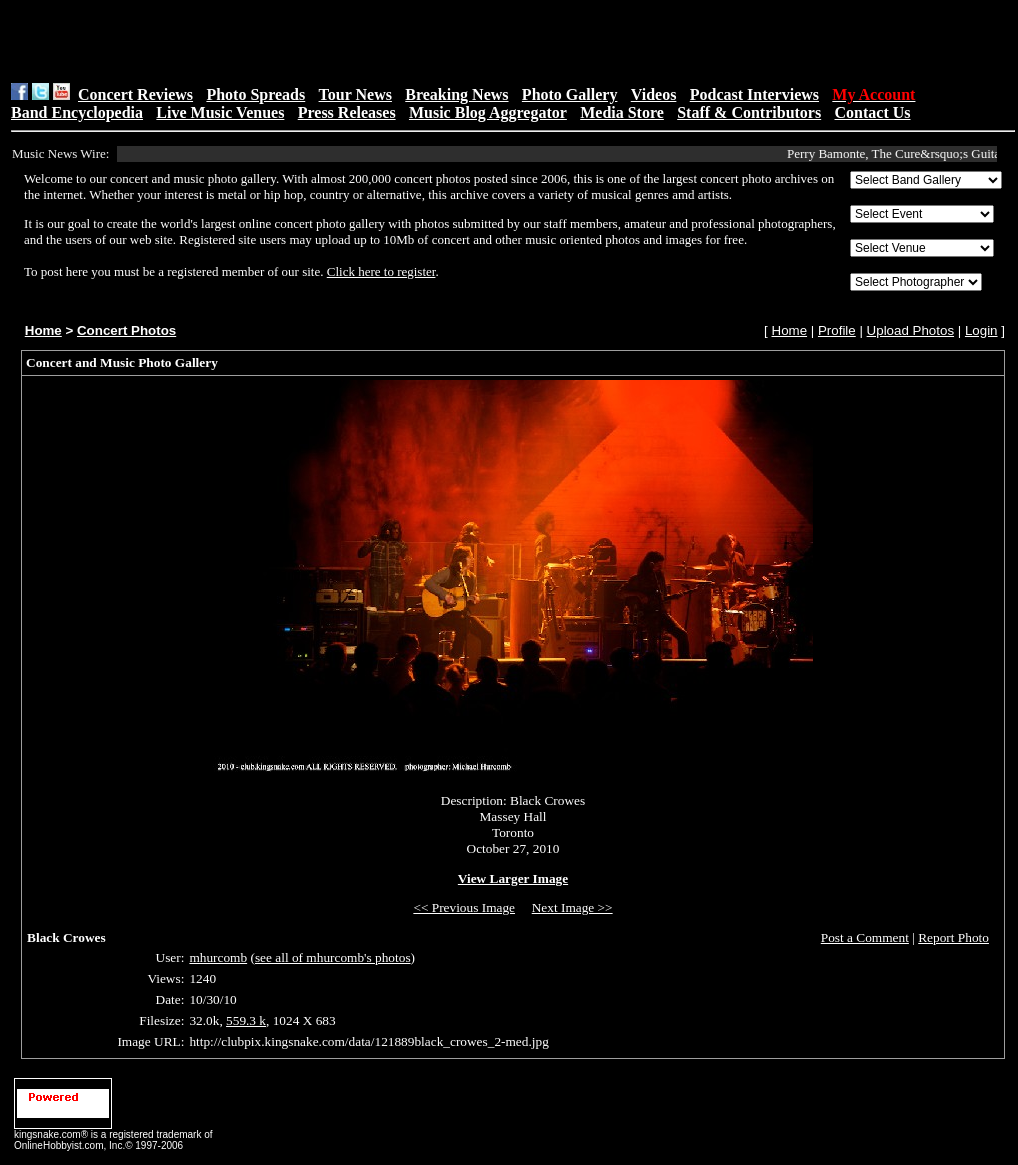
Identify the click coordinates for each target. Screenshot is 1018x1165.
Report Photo (953, 937)
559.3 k (246, 1020)
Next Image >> (572, 907)
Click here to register (381, 271)
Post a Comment (865, 937)
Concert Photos (126, 330)
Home (43, 330)
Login (981, 330)
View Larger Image (513, 878)
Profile (837, 330)
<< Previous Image (464, 907)
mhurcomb (218, 957)
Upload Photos (910, 330)
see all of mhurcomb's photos (333, 957)
